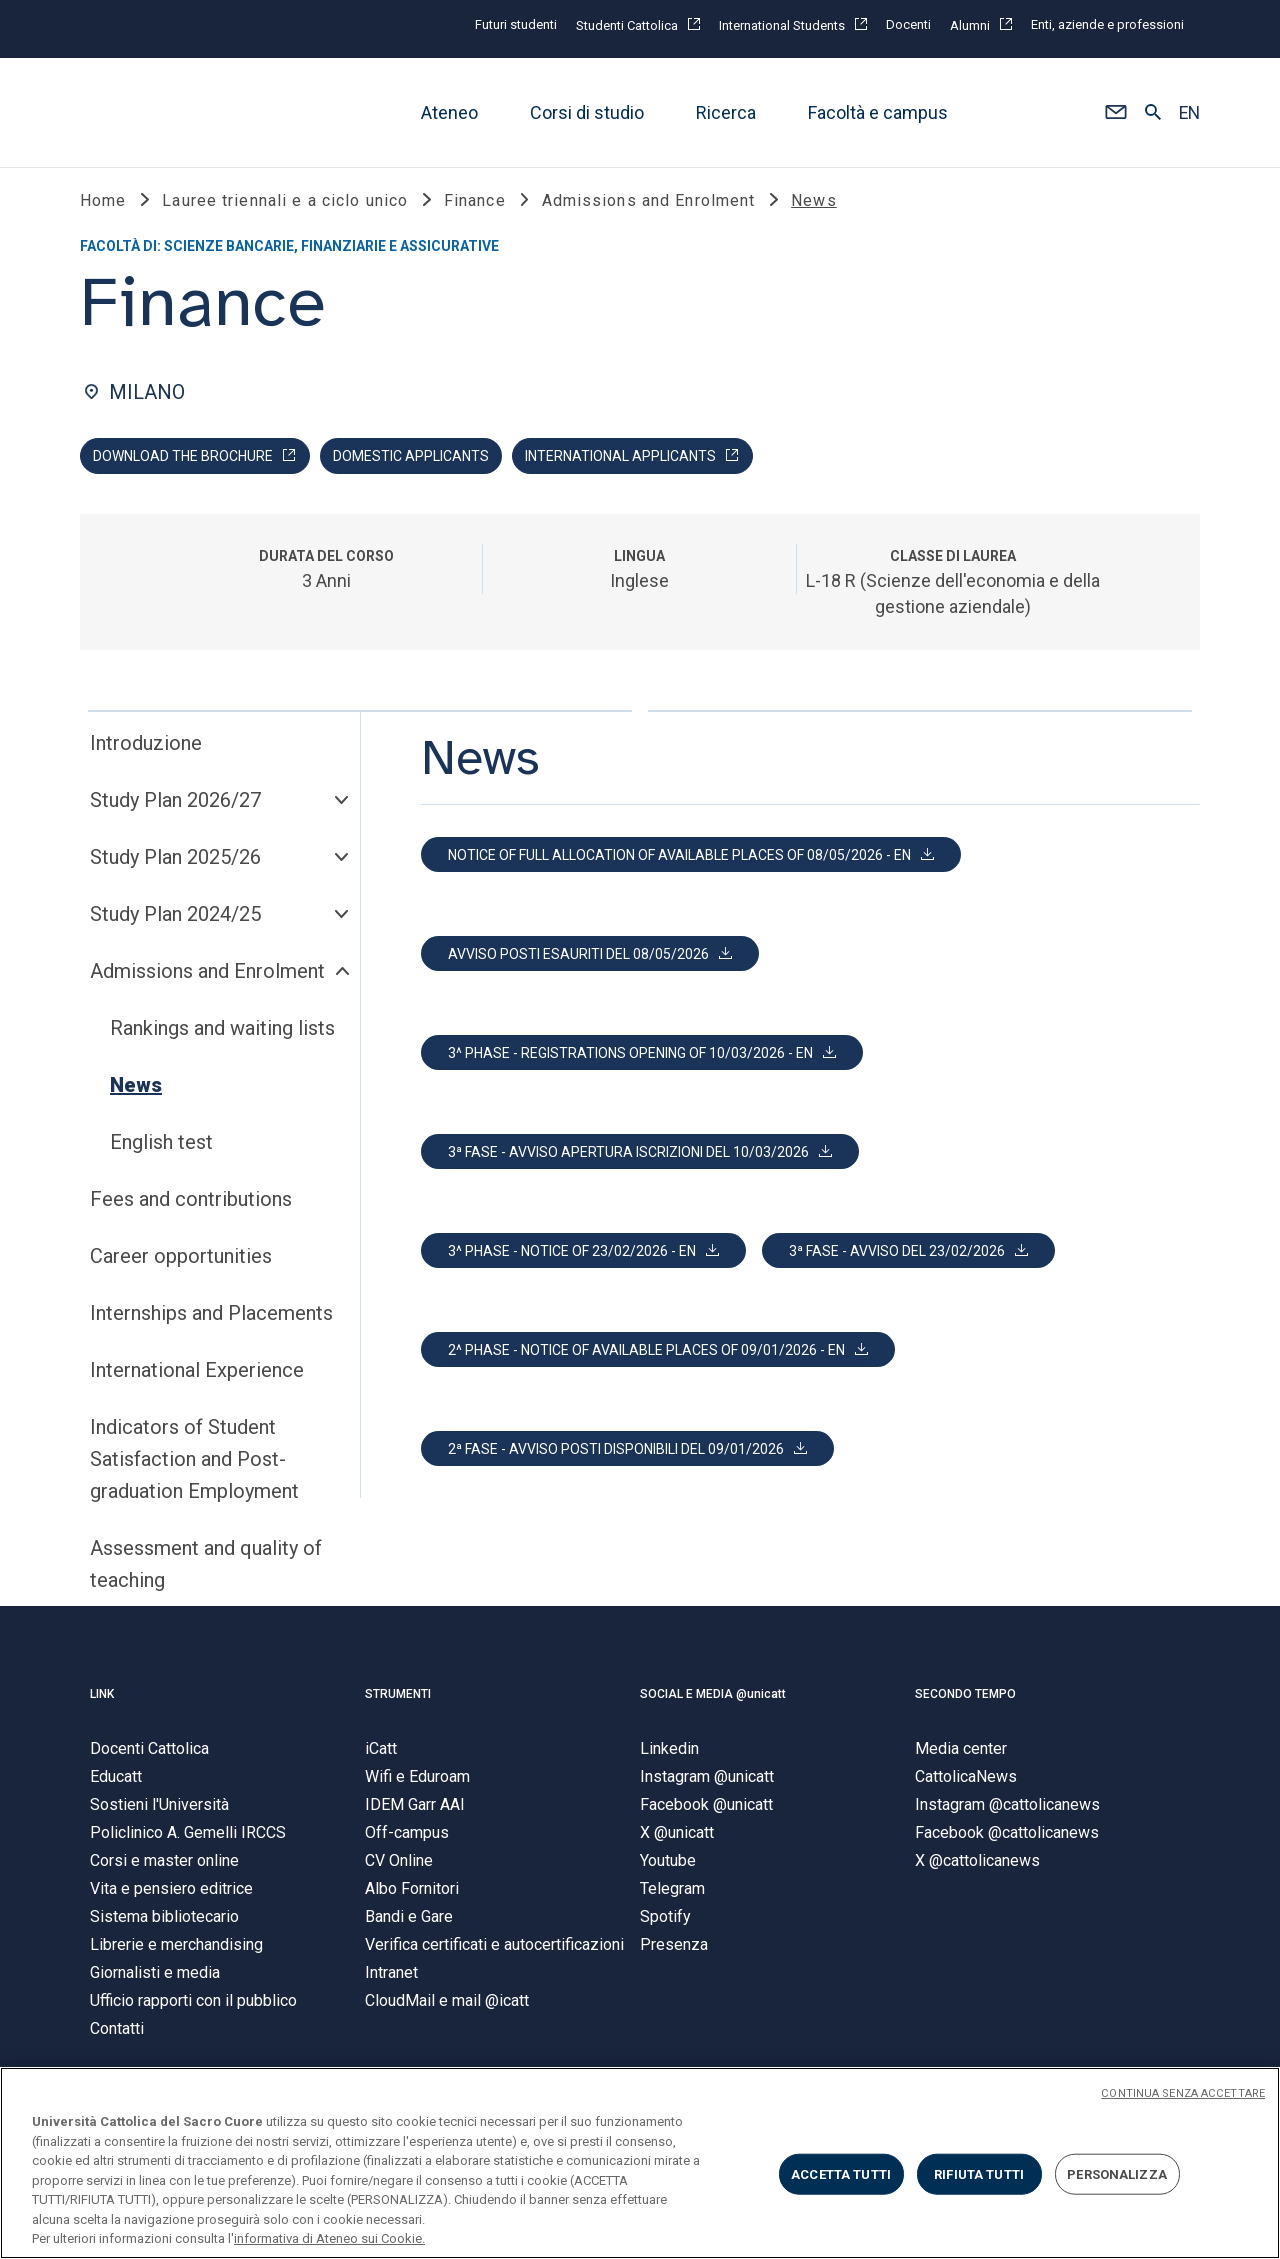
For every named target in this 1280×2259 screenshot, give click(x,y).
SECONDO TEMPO (965, 1694)
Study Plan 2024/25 (175, 914)
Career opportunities (181, 1256)
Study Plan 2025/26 (175, 857)
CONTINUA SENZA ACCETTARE (1183, 2093)
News (136, 1085)
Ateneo (449, 112)
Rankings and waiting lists (222, 1028)
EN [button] (1189, 113)
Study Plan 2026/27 (175, 800)
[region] (640, 2163)
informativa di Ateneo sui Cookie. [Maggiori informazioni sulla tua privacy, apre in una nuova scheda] (329, 2238)
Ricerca (726, 112)
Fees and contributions (191, 1199)
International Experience (197, 1370)
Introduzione (146, 743)
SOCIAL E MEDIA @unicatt (713, 1694)
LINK (102, 1694)
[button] (1115, 113)
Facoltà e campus (878, 112)
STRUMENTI (398, 1694)
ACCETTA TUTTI (841, 2173)
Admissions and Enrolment (207, 971)
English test (161, 1142)
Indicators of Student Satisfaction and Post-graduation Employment (194, 1459)
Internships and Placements (211, 1313)
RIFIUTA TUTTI (979, 2173)
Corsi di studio (587, 112)
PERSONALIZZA (1117, 2173)
